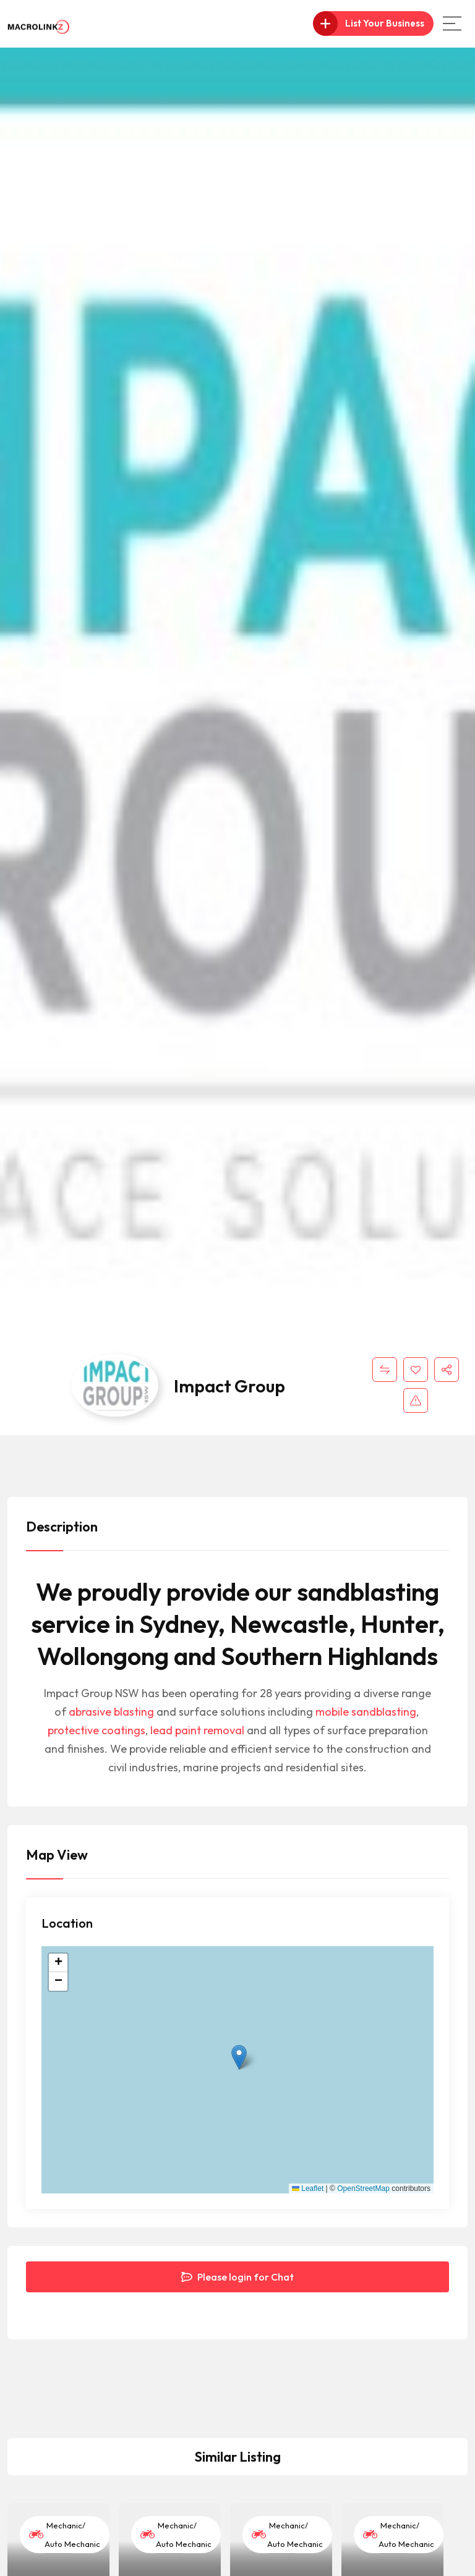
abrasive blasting (111, 1712)
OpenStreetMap (363, 2188)
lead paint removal (197, 1730)
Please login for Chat (237, 2277)
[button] (239, 2057)
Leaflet (307, 2188)
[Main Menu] (452, 23)
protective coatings (96, 1730)
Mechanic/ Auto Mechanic (64, 2534)
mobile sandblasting (365, 1712)
